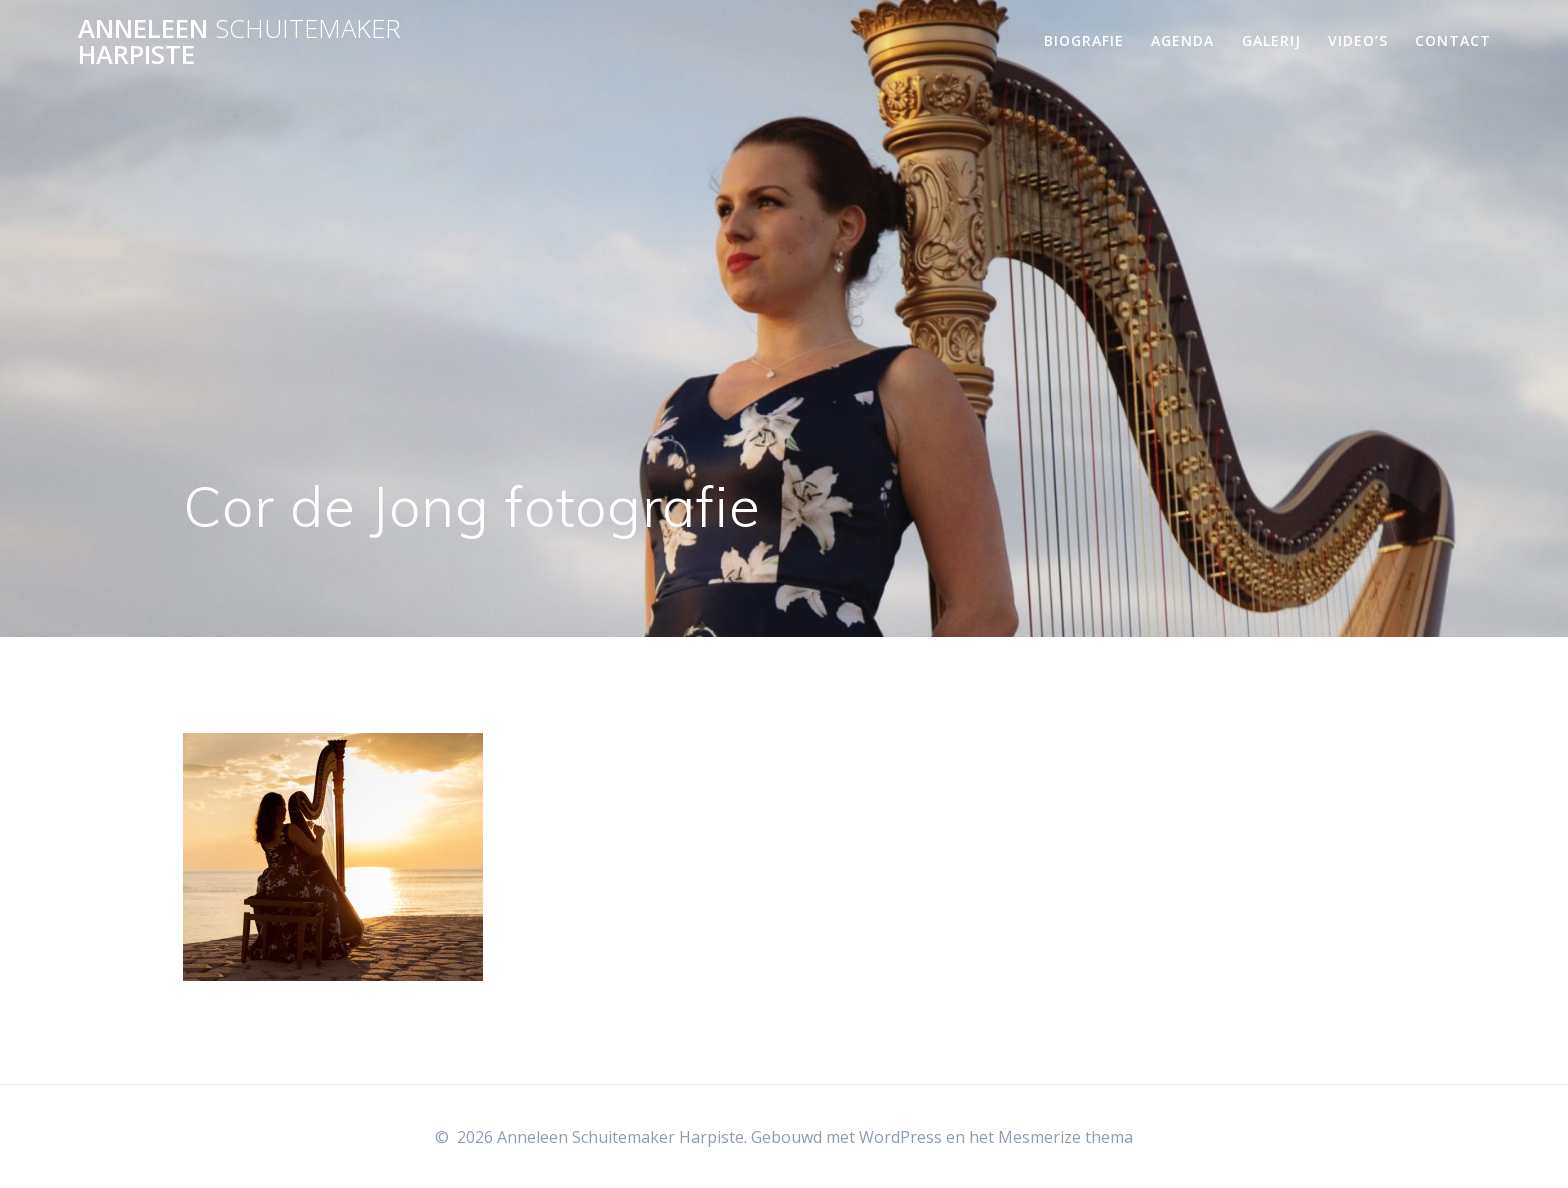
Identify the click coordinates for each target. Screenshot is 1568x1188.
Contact (1453, 40)
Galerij (1271, 40)
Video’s (1358, 40)
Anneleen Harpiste (239, 41)
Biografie (1084, 40)
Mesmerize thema (1065, 1137)
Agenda (1182, 40)
